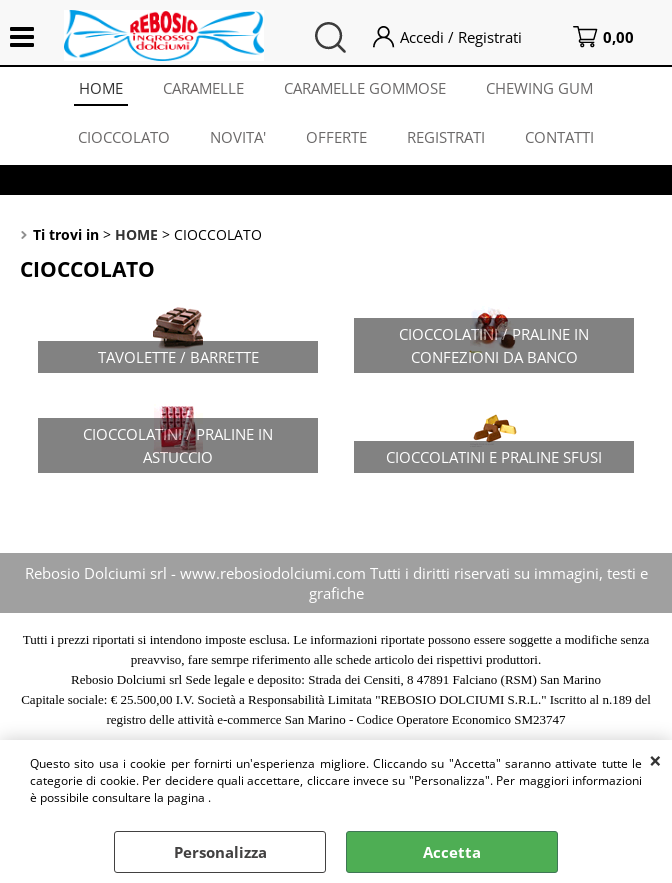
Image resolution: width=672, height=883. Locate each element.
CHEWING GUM (539, 88)
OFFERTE (336, 137)
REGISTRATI (446, 137)
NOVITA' (238, 137)
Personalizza (220, 852)
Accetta (452, 852)
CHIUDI (655, 760)
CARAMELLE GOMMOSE (365, 88)
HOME (101, 88)
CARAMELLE (203, 88)
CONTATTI (559, 137)
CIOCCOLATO (124, 137)
